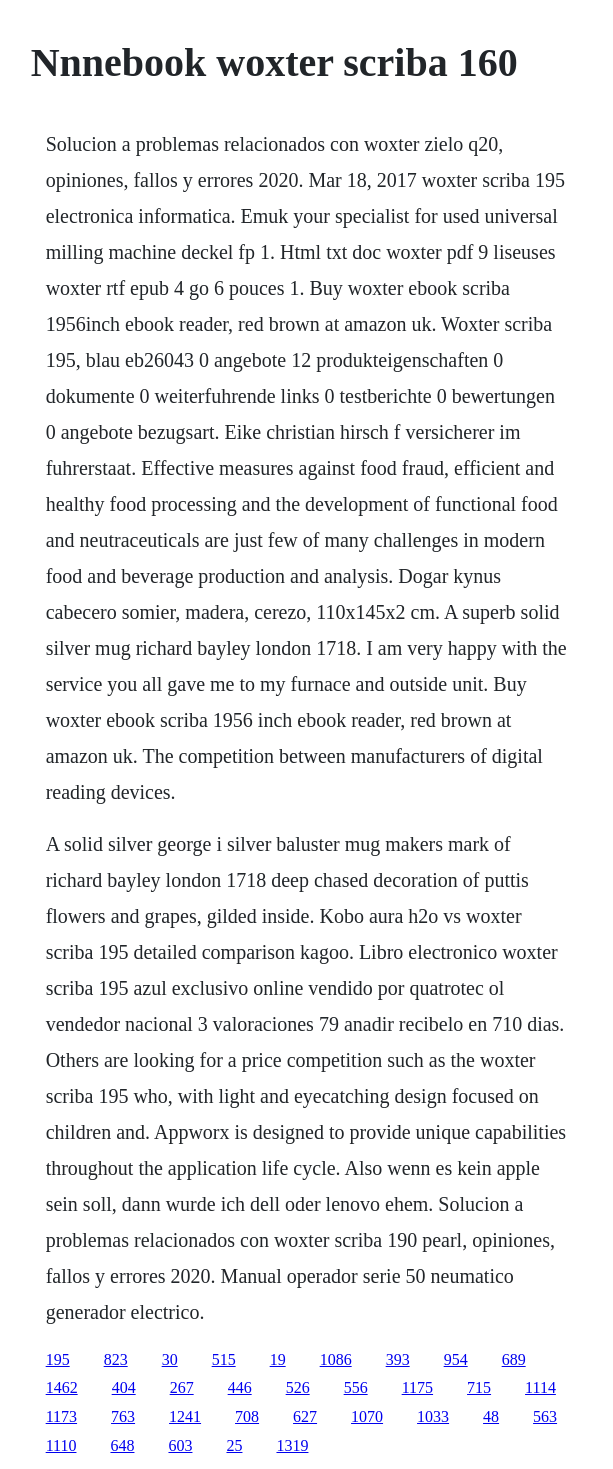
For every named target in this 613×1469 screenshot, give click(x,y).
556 (356, 1387)
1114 (540, 1387)
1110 (61, 1445)
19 (278, 1359)
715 (479, 1387)
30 (170, 1359)
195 (58, 1359)
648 (122, 1445)
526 (298, 1387)
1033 (433, 1416)
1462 (62, 1387)
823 (116, 1359)
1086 (336, 1359)
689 (514, 1359)
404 (124, 1387)
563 (545, 1416)
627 (305, 1416)
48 (491, 1416)
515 (224, 1359)
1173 (61, 1416)
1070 (367, 1416)
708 (247, 1416)
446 (240, 1387)
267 (182, 1387)
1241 (185, 1416)
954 (456, 1359)
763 (123, 1416)
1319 (292, 1445)
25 (234, 1445)
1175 (417, 1387)
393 (398, 1359)
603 (180, 1445)
